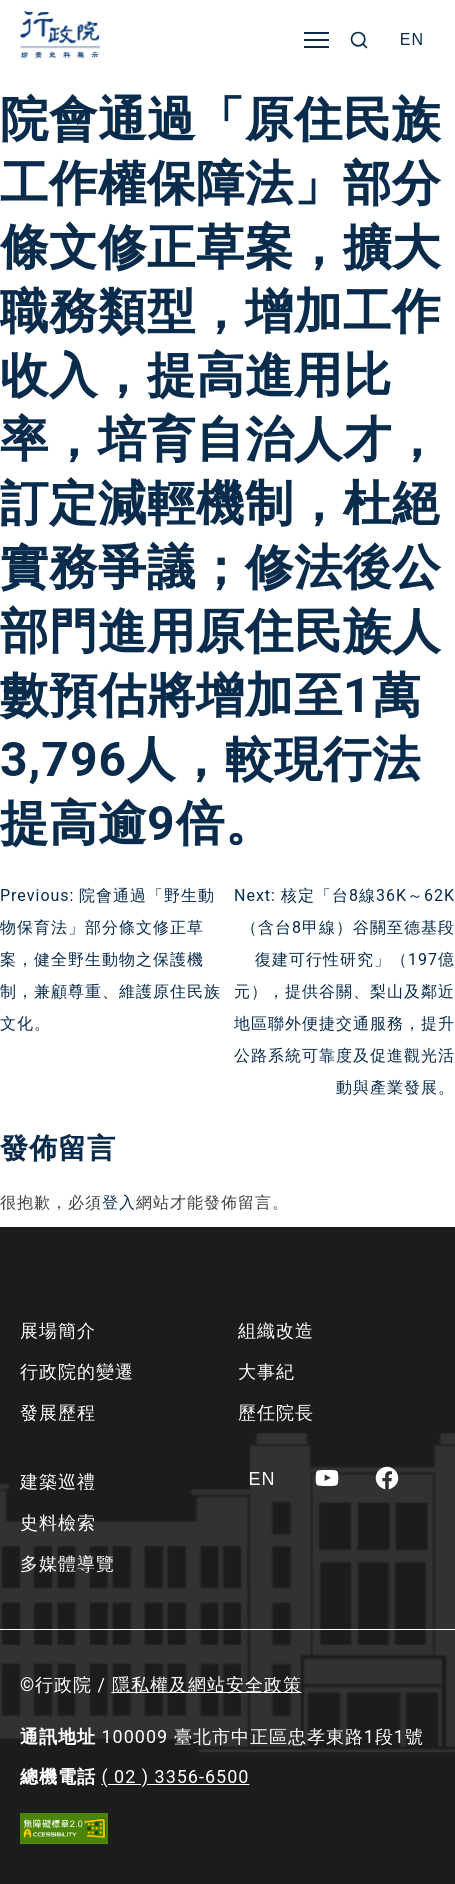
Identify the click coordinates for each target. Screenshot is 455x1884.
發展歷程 (58, 1412)
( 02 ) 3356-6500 (175, 1776)
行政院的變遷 (77, 1371)
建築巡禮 (58, 1481)
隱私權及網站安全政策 (207, 1684)
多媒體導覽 (67, 1563)
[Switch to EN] (412, 40)
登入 (119, 1202)
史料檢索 (58, 1522)
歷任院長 (276, 1412)
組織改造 (276, 1330)
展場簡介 (58, 1330)
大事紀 (266, 1371)
